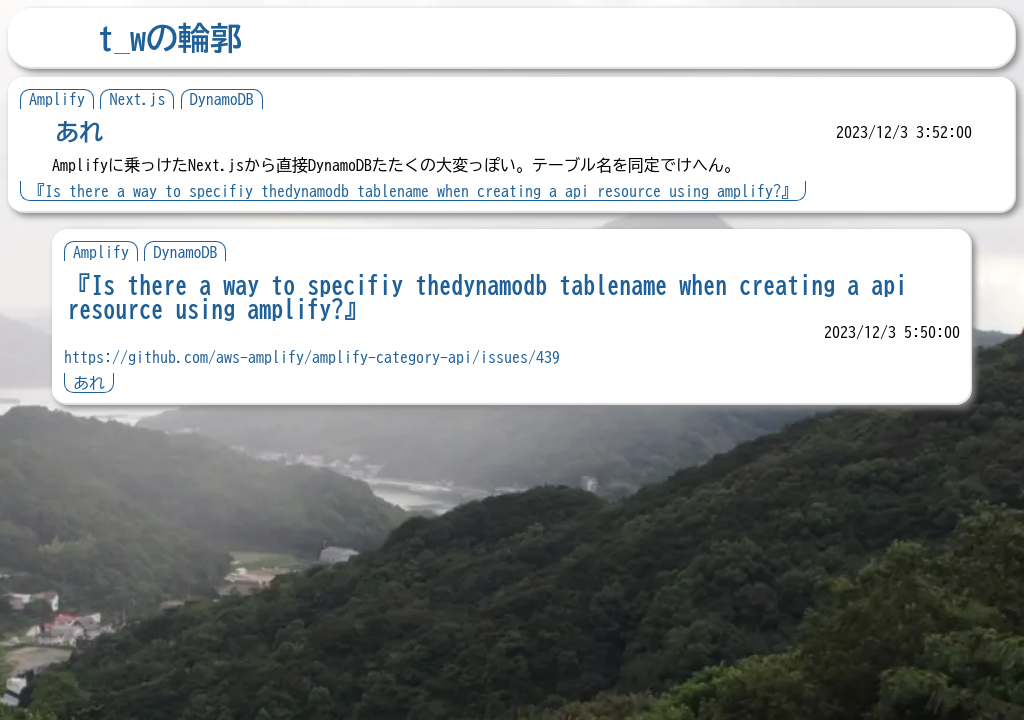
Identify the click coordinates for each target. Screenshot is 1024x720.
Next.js (137, 99)
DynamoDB (222, 99)
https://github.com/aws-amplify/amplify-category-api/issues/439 (312, 357)
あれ (79, 132)
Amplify (57, 99)
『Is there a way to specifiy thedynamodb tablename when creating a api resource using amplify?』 (413, 191)
